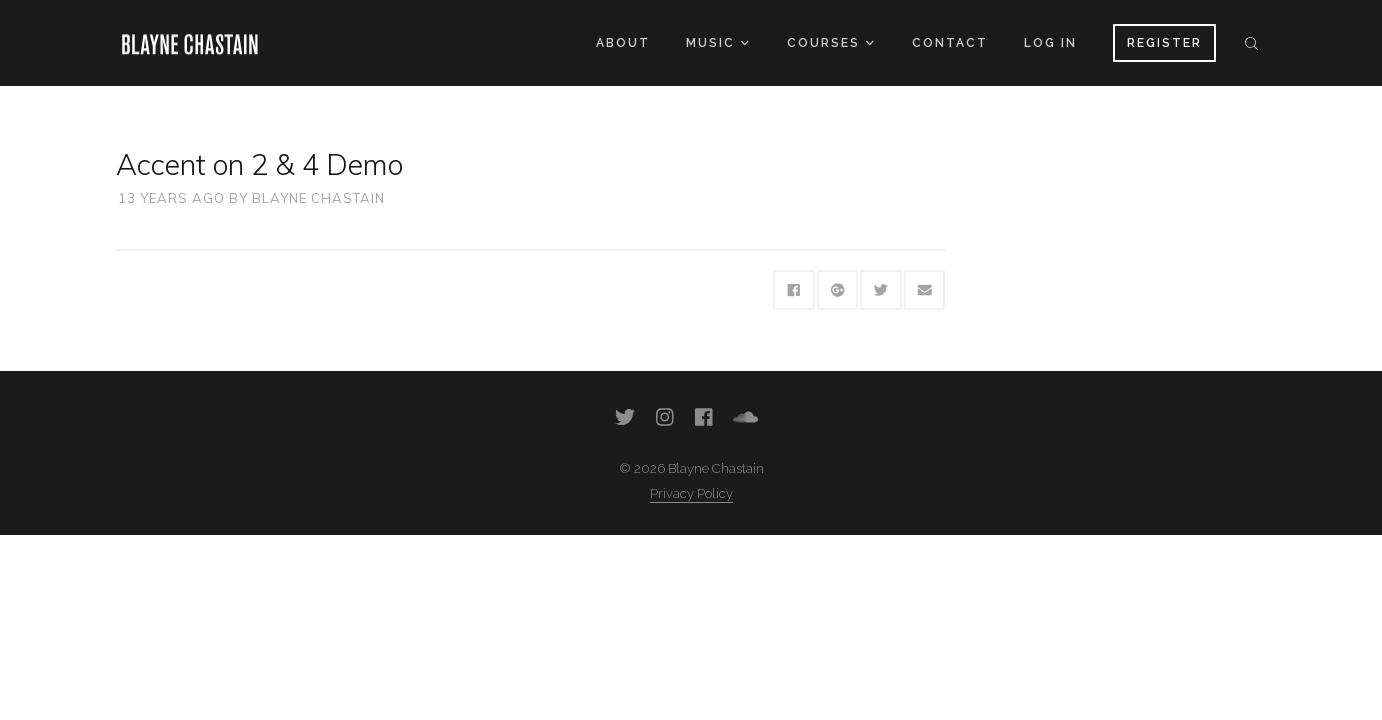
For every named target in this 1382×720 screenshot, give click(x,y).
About (623, 43)
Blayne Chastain (318, 198)
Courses (830, 43)
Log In (1050, 43)
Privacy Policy (691, 493)
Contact (950, 43)
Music (717, 43)
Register (1164, 43)
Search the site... (1251, 43)
